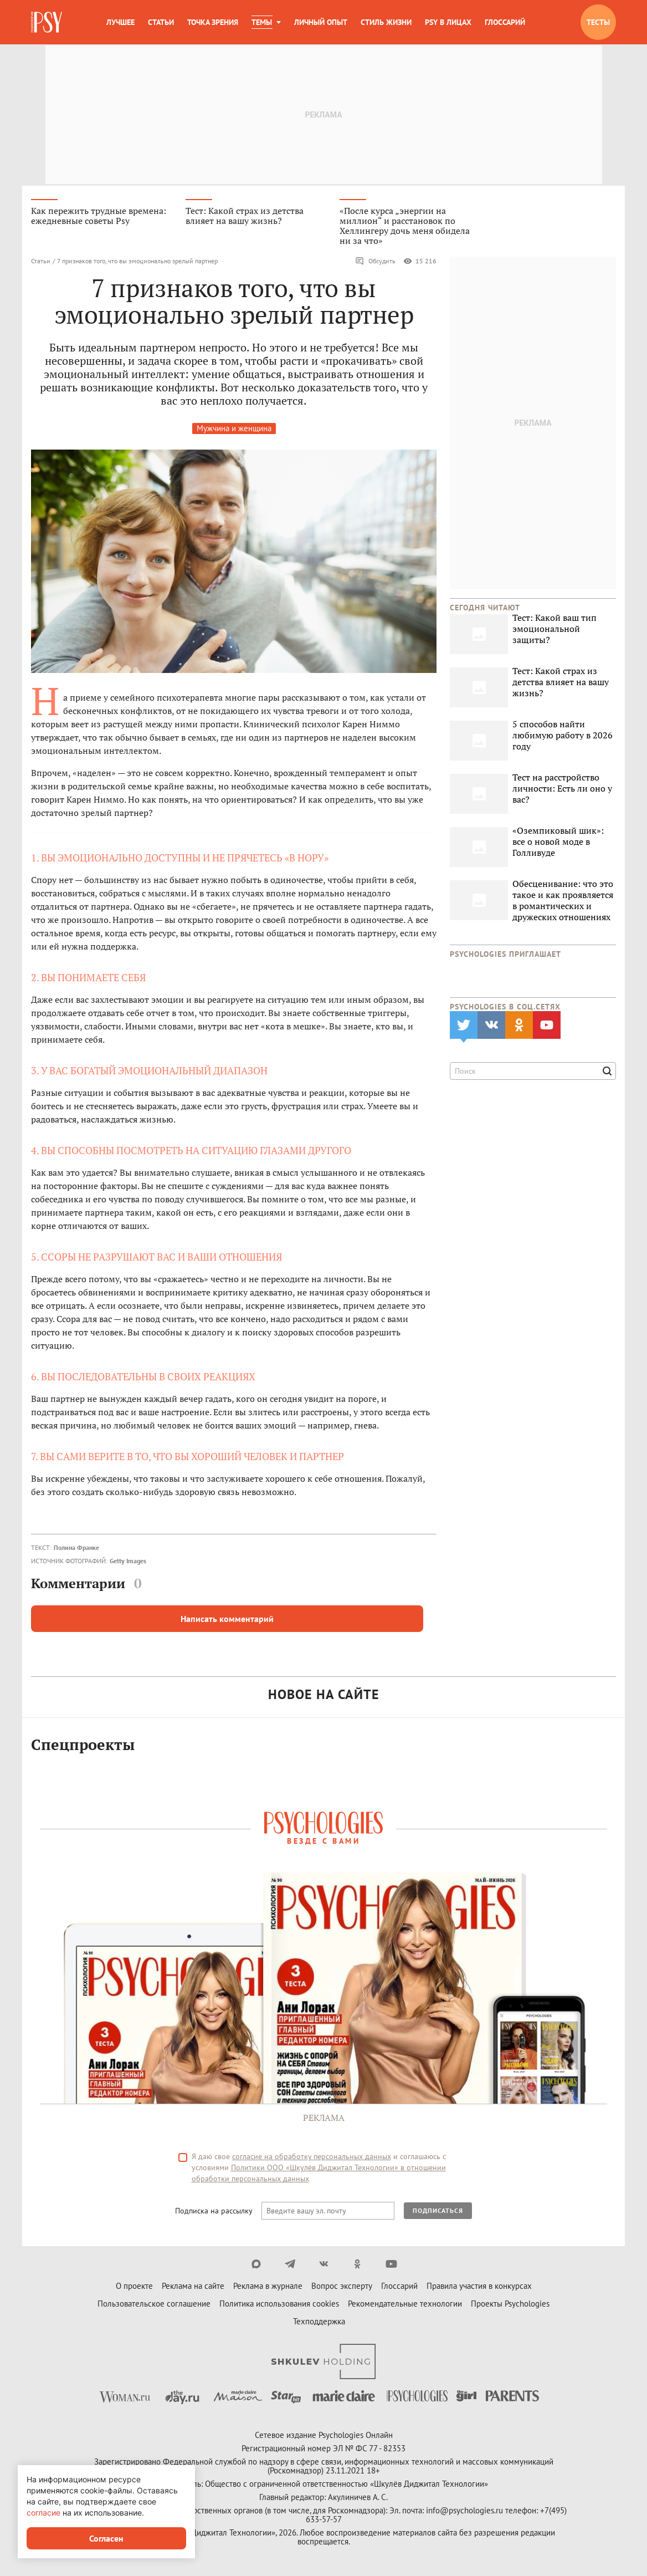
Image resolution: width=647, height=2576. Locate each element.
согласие (43, 2512)
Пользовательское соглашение (153, 2307)
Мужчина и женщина (234, 431)
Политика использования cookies (279, 2307)
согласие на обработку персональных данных (311, 2160)
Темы (261, 22)
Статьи (161, 22)
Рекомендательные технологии (405, 2307)
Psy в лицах (448, 22)
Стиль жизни (386, 22)
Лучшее (120, 22)
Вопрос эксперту (341, 2289)
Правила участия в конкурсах (479, 2289)
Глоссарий (505, 22)
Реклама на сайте (193, 2289)
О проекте (134, 2289)
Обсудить (375, 263)
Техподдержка (319, 2324)
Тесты (598, 22)
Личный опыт (320, 22)
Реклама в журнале (267, 2289)
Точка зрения (212, 22)
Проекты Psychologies (510, 2307)
